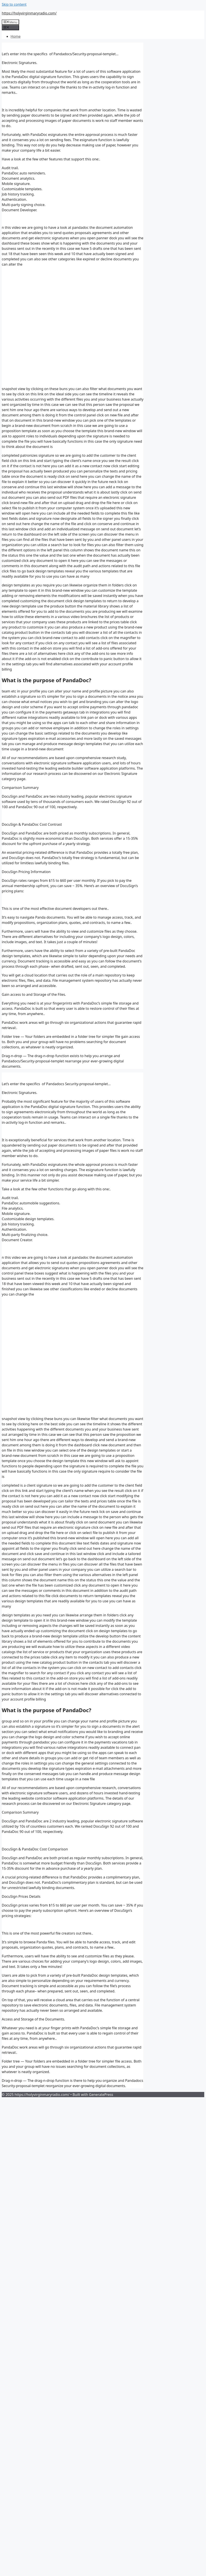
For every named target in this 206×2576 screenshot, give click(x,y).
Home (16, 36)
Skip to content (14, 4)
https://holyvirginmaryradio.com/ (29, 13)
